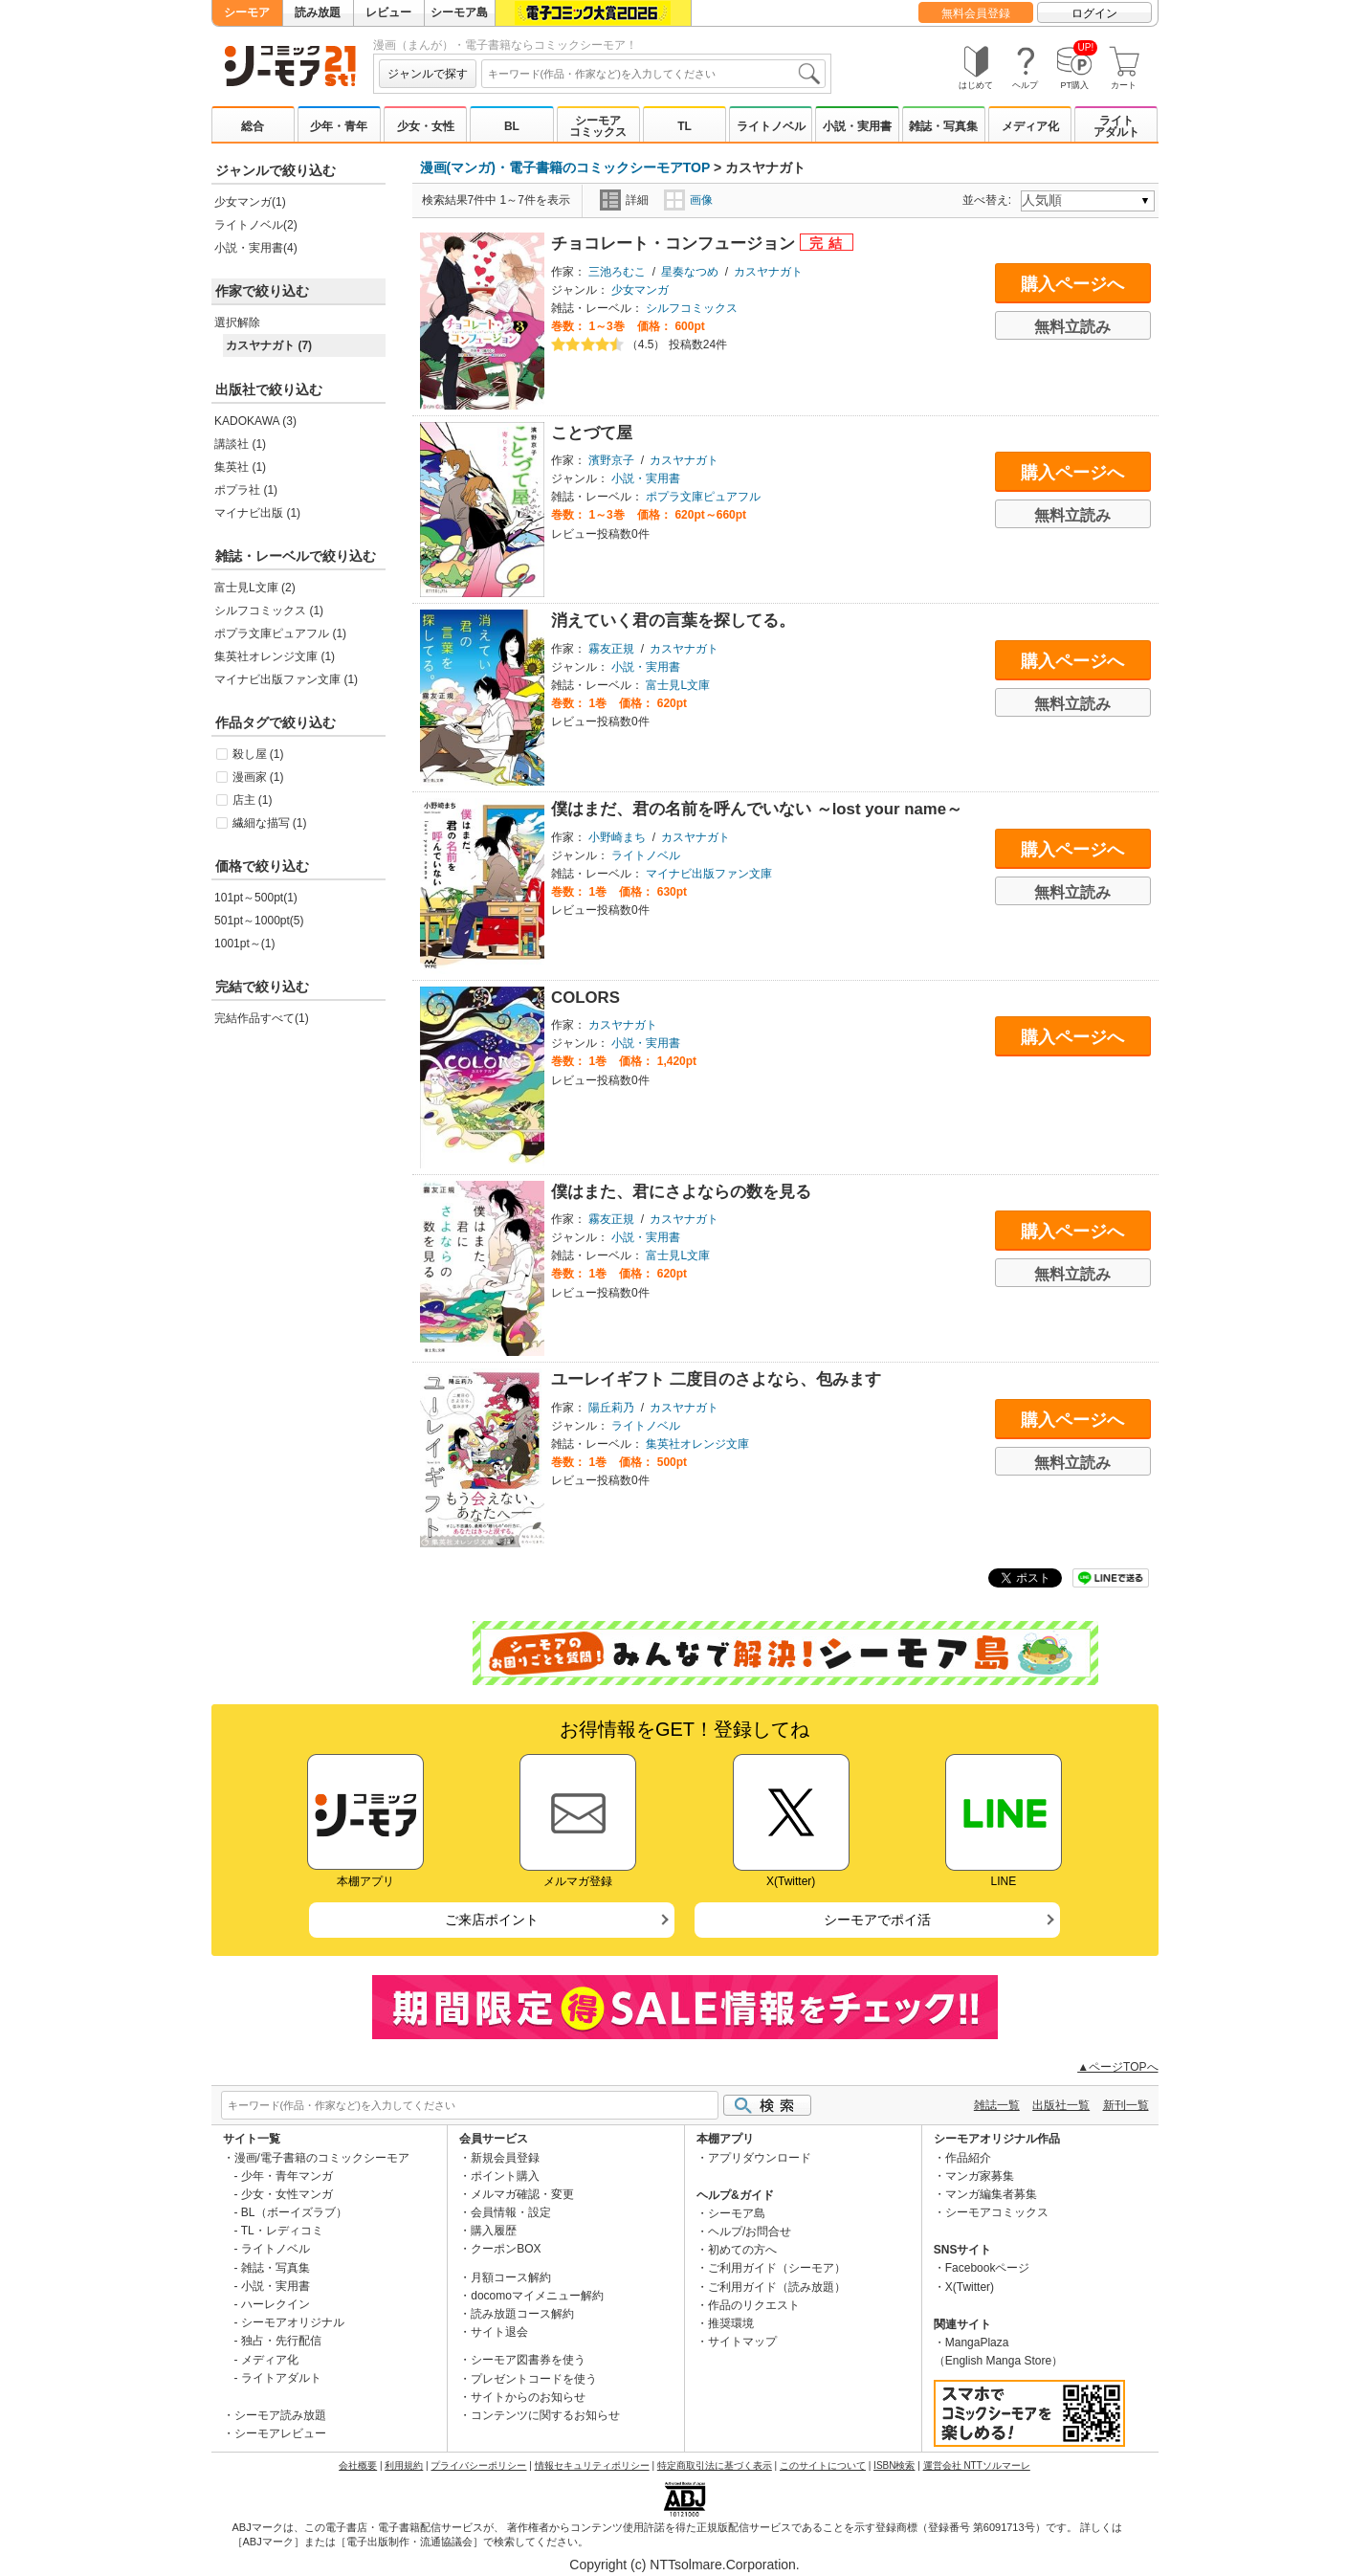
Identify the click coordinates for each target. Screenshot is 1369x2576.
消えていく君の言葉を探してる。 (673, 620)
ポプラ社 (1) (245, 490)
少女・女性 (425, 126)
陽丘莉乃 (611, 1407)
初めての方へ (742, 2249)
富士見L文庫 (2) (255, 587)
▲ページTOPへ (1117, 2067)
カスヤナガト (768, 271)
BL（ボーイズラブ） (294, 2212)
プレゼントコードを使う (534, 2379)
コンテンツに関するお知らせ (545, 2415)
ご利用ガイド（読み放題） (777, 2287)
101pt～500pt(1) (256, 897)
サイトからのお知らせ (528, 2397)
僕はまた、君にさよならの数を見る (681, 1192)
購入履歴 (494, 2230)
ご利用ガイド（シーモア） (777, 2268)
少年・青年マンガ (287, 2176)
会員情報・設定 (511, 2212)
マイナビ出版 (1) (257, 513)
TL (684, 126)
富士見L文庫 (678, 685)
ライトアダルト (1116, 126)
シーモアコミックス (598, 126)
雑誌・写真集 (943, 126)
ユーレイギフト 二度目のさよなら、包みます (716, 1379)
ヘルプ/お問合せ (749, 2231)
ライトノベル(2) (256, 225)
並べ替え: (989, 200)
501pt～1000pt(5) (258, 920)
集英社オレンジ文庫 (697, 1444)
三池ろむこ (617, 271)
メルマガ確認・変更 (522, 2194)
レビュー (388, 12)
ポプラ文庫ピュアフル (703, 496)
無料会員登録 (975, 13)
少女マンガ (640, 290)
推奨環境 (731, 2323)
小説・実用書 (857, 126)
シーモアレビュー (280, 2433)
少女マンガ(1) (250, 202)
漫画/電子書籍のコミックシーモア (321, 2158)
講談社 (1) (240, 444)
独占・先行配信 (281, 2340)
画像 (688, 200)
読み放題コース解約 (522, 2314)
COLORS (585, 997)
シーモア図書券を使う (528, 2359)
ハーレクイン (275, 2304)
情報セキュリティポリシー (592, 2465)
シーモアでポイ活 (877, 1919)
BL (511, 126)
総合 (252, 126)
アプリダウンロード (759, 2158)
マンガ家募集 (979, 2176)
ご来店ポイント (492, 1919)
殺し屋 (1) (258, 754)
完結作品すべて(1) (261, 1018)
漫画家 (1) (258, 777)
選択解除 (237, 322)
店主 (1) (252, 800)
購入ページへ (1072, 284)
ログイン (1094, 13)
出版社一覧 (1061, 2105)
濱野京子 (611, 460)
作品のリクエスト (754, 2305)
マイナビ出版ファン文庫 (709, 873)
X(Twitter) (969, 2287)
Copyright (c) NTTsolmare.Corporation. (684, 2564)
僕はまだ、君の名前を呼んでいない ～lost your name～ (756, 809)
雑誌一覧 (997, 2105)
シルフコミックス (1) (268, 610)
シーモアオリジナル (292, 2322)
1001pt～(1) (244, 943)
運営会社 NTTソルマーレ (976, 2465)
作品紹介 (968, 2158)
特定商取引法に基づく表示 (714, 2465)
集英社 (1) (240, 467)
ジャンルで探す (427, 73)
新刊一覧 (1126, 2105)
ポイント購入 (505, 2176)
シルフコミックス (692, 308)
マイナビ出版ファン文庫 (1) (286, 679)
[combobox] (653, 73)
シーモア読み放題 (280, 2415)
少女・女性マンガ (287, 2194)
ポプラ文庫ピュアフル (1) (280, 633)
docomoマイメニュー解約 (537, 2295)
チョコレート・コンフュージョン (675, 243)
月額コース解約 (511, 2277)
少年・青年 (338, 126)
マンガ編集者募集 (991, 2194)
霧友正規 (611, 648)
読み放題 (318, 12)
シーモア (247, 12)
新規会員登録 (505, 2158)
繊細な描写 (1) (269, 823)
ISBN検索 (894, 2465)
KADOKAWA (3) (255, 421)
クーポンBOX (506, 2248)
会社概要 (358, 2465)
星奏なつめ (689, 271)
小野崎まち (617, 837)
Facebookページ (987, 2268)
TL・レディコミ (282, 2230)
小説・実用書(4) (256, 248)
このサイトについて (823, 2465)
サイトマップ (742, 2341)
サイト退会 (499, 2332)
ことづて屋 (591, 433)
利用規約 (404, 2465)
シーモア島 (459, 12)
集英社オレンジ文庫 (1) (274, 656)
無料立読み (1072, 327)
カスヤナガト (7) (269, 345)
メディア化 (1030, 126)
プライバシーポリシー (478, 2465)
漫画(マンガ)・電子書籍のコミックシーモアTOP (565, 167)
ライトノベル (771, 126)
